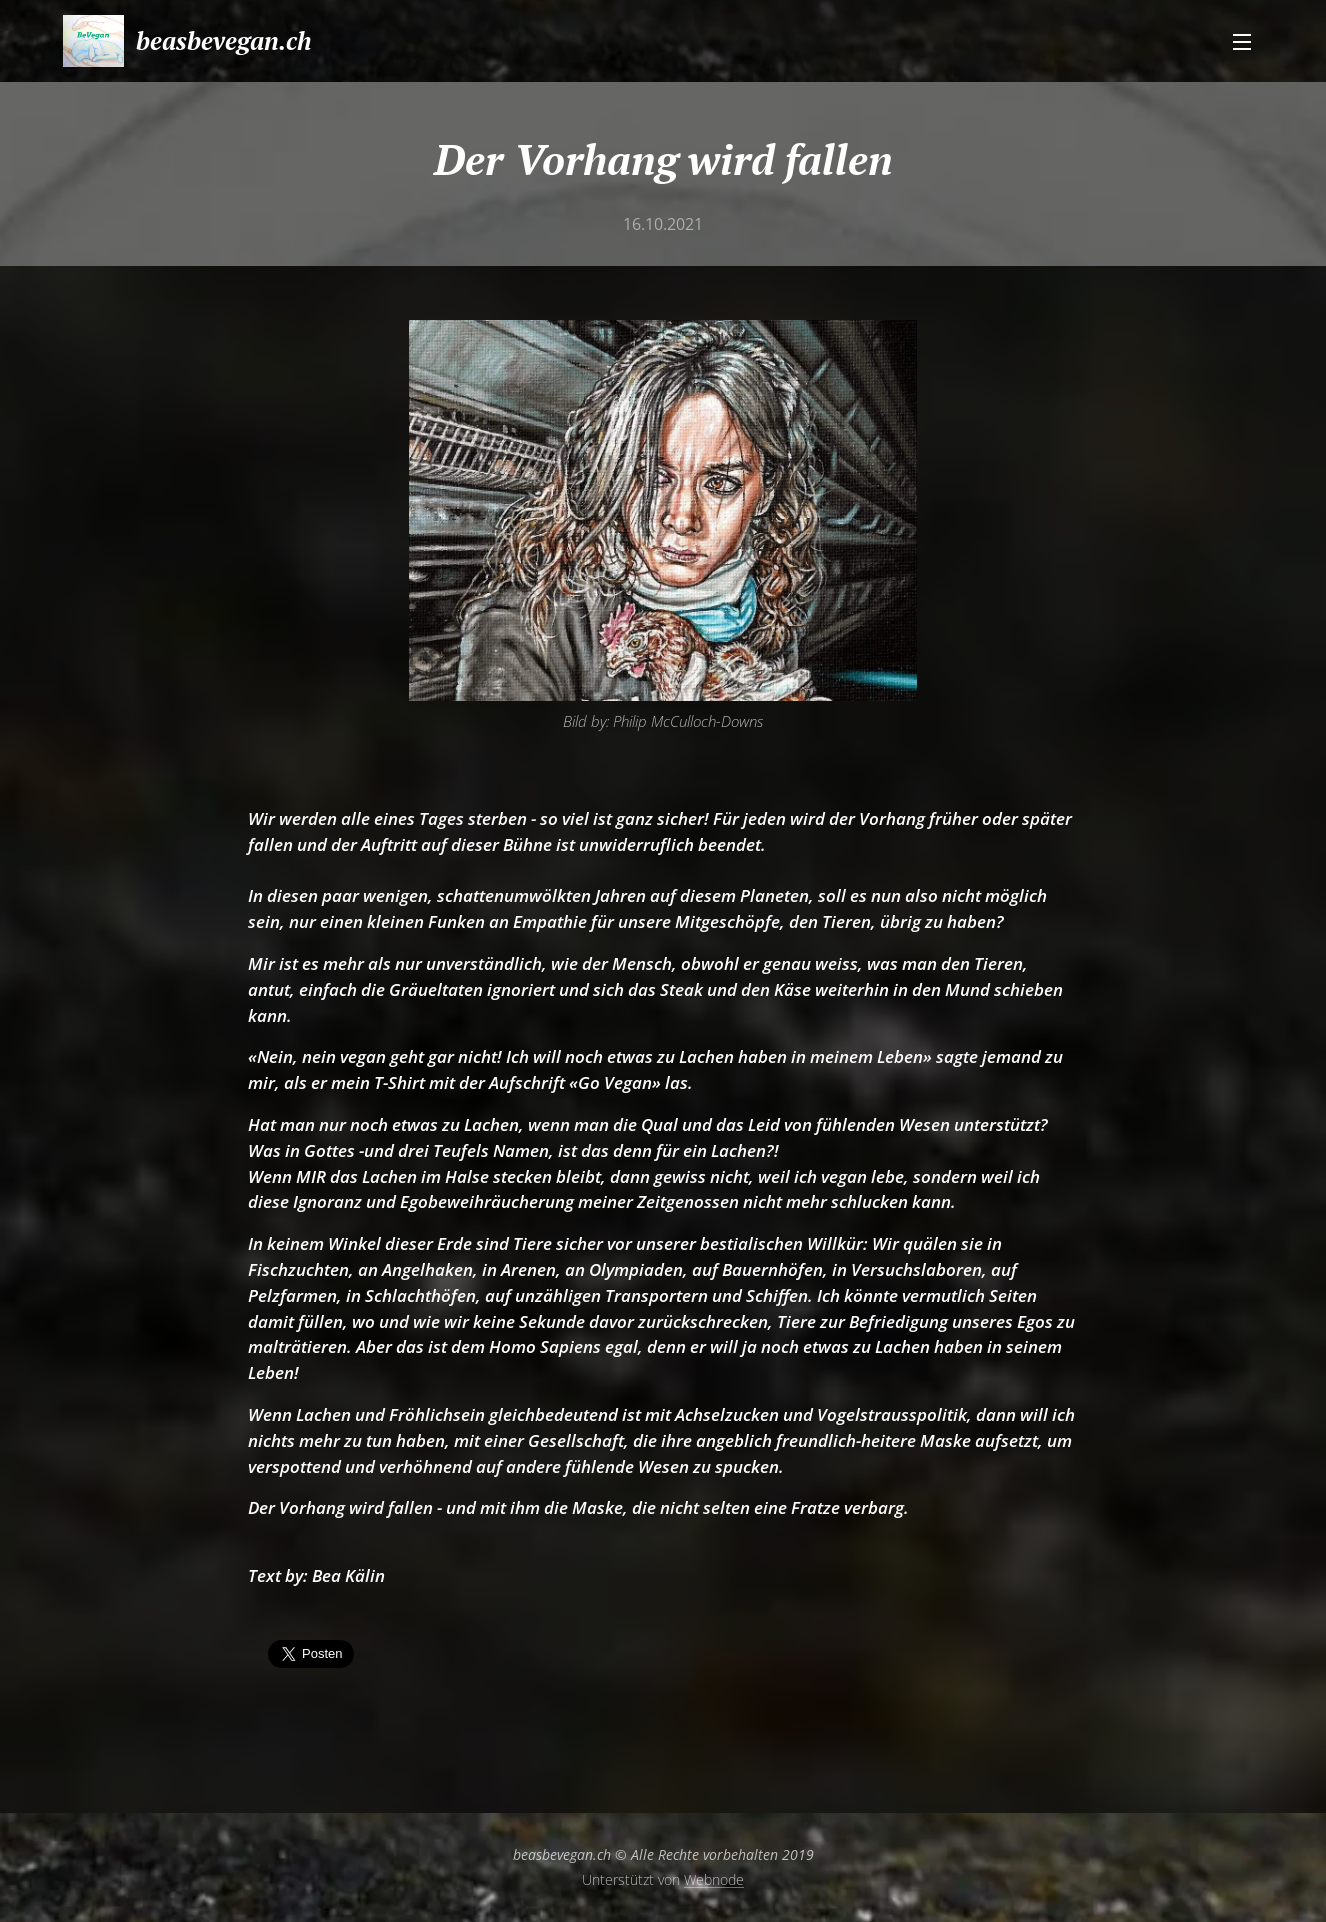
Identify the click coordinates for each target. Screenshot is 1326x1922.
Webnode (714, 1879)
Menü (1242, 42)
